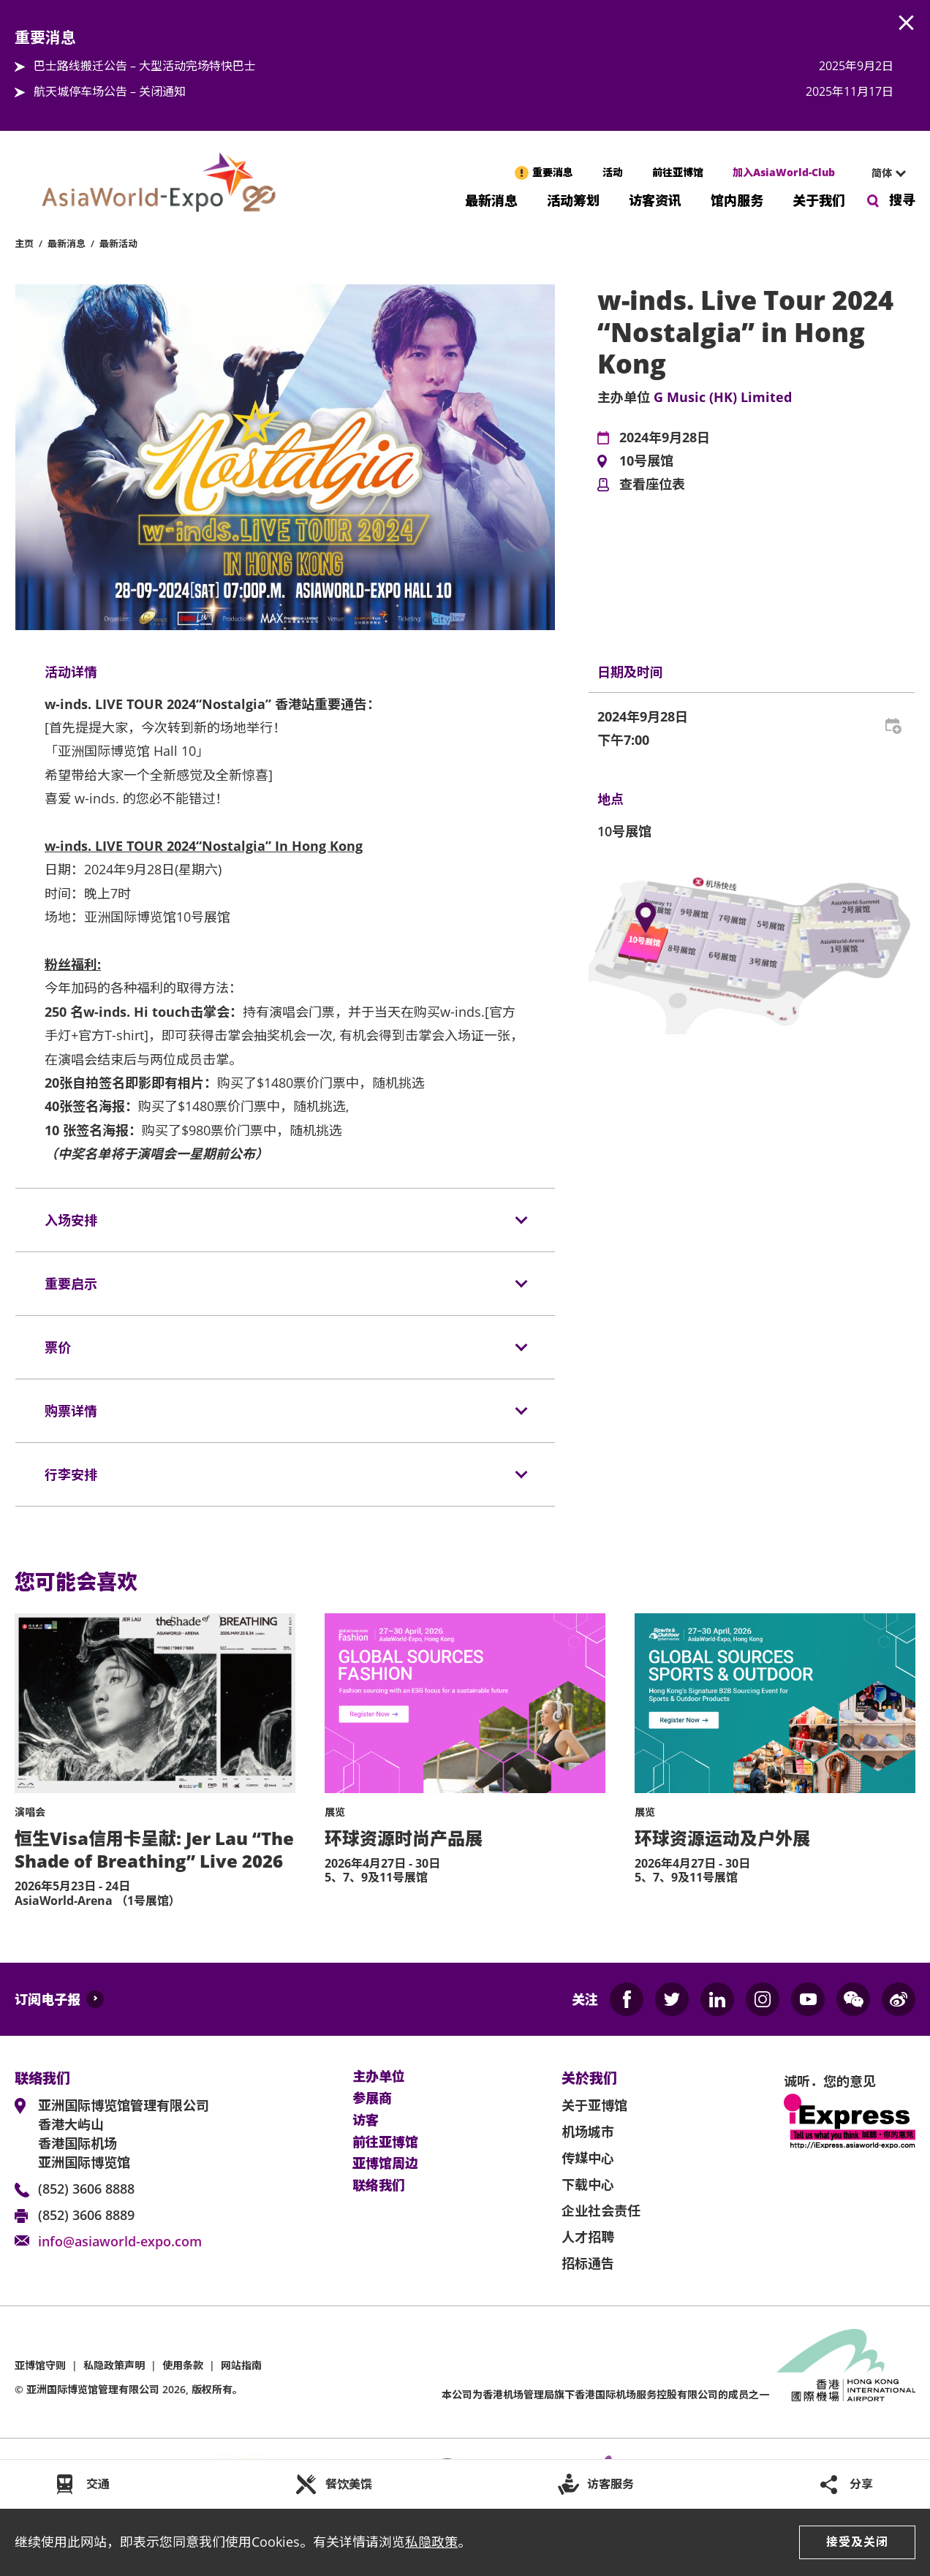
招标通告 (588, 2263)
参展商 (372, 2098)
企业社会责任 (601, 2210)
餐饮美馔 (348, 2484)
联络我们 (378, 2185)
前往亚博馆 (677, 172)
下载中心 (588, 2184)
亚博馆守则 (40, 2365)
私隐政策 (431, 2541)
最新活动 (118, 243)
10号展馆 (646, 461)
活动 (612, 172)
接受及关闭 (857, 2542)
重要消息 (552, 172)
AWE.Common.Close (906, 23)
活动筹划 (573, 199)
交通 (98, 2484)
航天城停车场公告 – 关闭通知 (110, 91)
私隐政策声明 (114, 2365)
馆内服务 (737, 199)
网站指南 (241, 2365)
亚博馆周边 (385, 2163)
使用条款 (182, 2365)
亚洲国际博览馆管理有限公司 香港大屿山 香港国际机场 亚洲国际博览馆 (123, 2133)
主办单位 (378, 2076)
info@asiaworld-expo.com (120, 2241)
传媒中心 (588, 2158)
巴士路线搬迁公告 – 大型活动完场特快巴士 (145, 66)
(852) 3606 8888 (86, 2188)
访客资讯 (655, 199)
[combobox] (882, 173)
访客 (365, 2120)
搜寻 (902, 199)
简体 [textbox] (882, 173)
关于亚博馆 (594, 2105)
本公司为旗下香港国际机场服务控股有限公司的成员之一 (605, 2394)
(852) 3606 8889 (86, 2215)
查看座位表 (652, 484)
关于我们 (819, 199)
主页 (24, 243)
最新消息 (491, 199)
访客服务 (610, 2484)
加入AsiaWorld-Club (784, 172)
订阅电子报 (47, 1999)
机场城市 (588, 2131)
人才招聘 (588, 2237)
